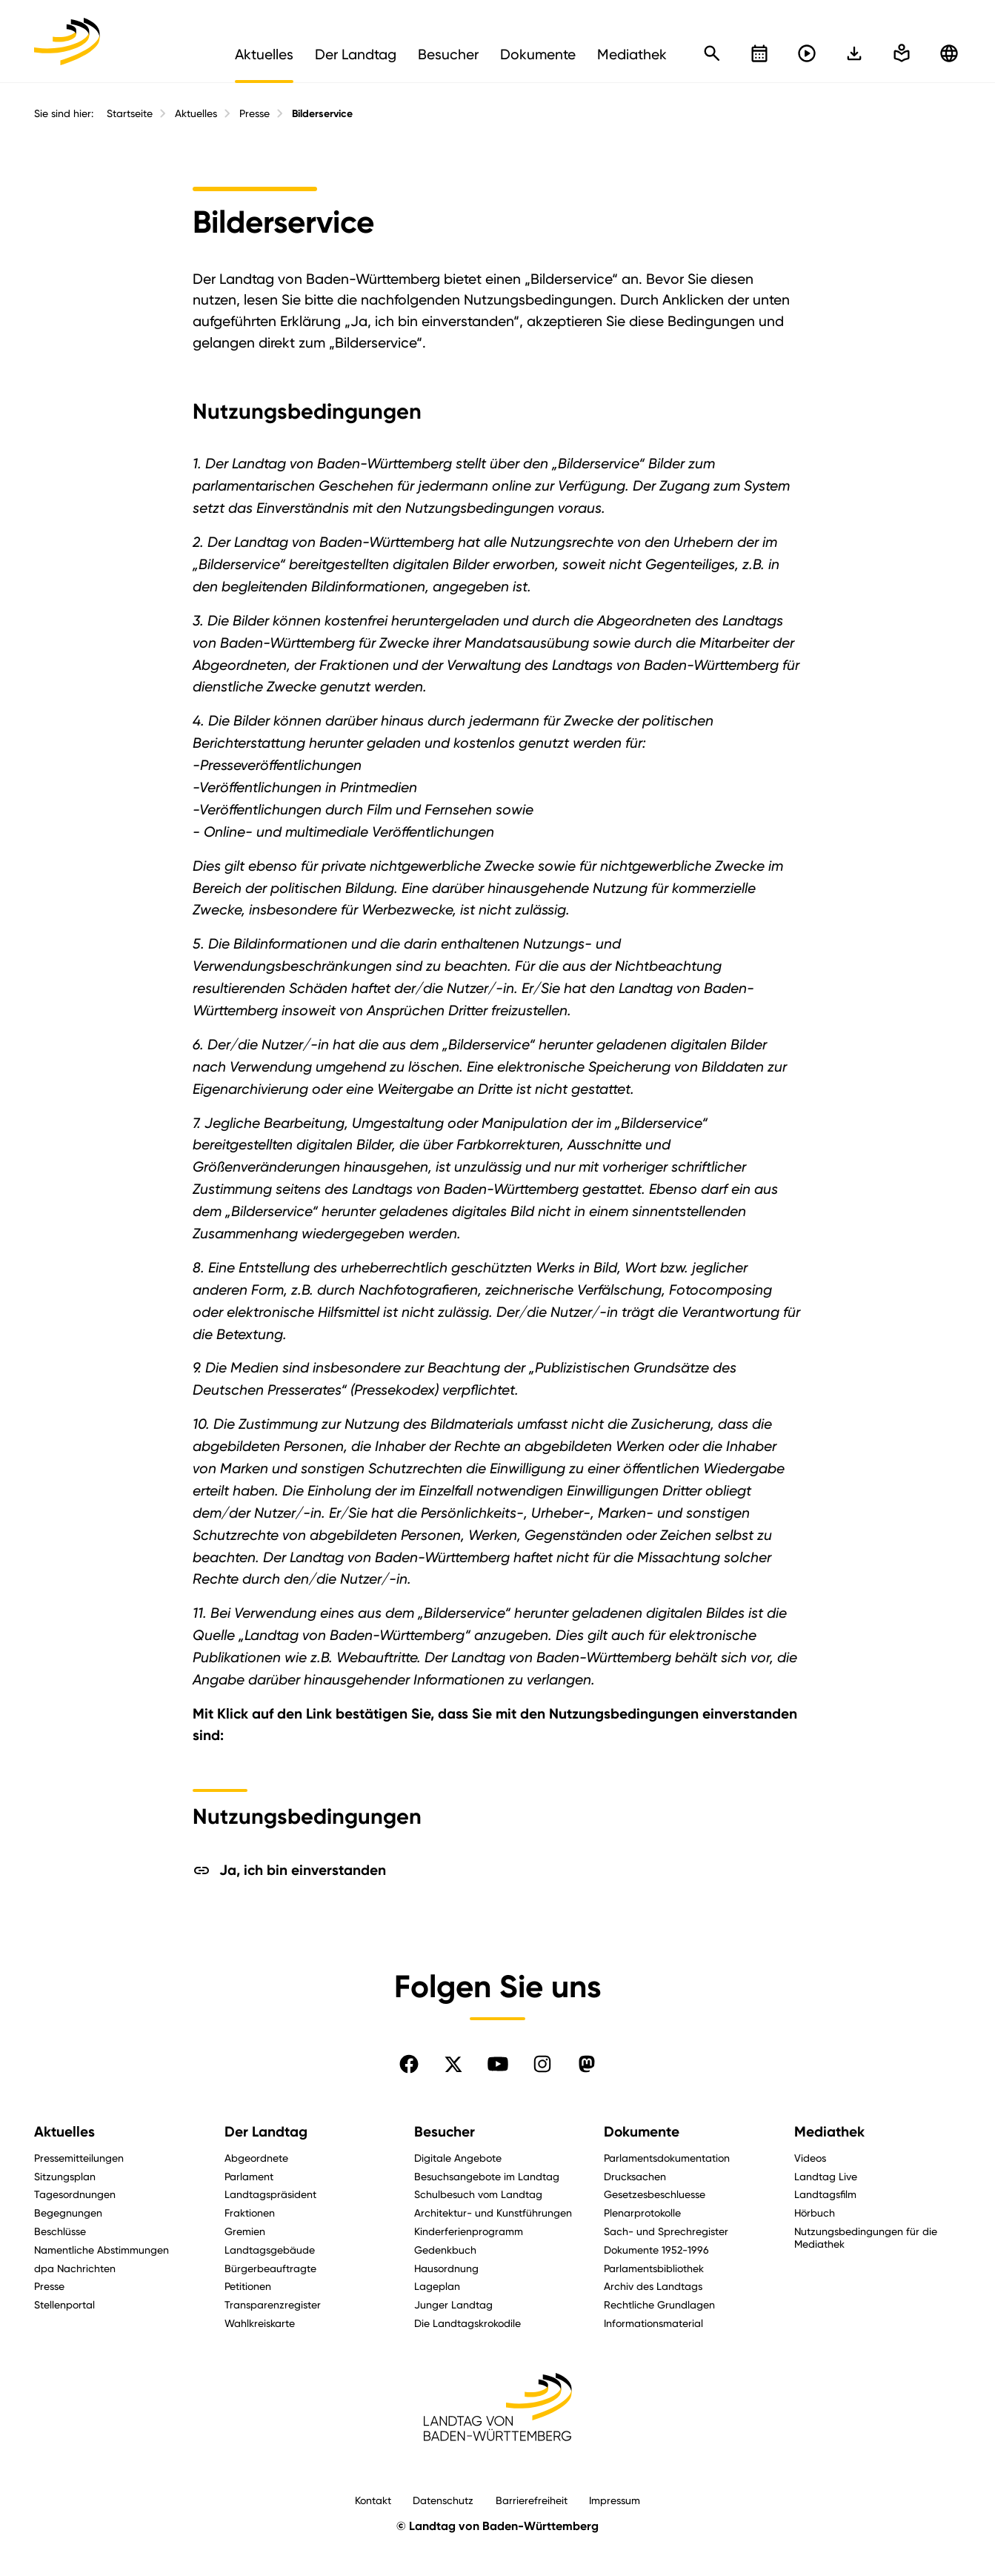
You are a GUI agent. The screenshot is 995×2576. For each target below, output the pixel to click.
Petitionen (247, 2286)
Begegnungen (68, 2212)
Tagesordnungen (75, 2194)
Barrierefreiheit (532, 2500)
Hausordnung (446, 2268)
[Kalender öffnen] (759, 53)
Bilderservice (322, 113)
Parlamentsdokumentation (667, 2157)
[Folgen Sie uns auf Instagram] (542, 2064)
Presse (254, 113)
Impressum (614, 2500)
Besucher (444, 2131)
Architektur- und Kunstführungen (493, 2212)
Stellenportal (64, 2304)
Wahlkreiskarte (259, 2323)
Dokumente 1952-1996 (656, 2249)
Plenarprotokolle (642, 2212)
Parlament (248, 2176)
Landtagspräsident (270, 2194)
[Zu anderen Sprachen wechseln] (949, 53)
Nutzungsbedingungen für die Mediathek (865, 2237)
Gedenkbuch (445, 2249)
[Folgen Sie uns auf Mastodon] (586, 2064)
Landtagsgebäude (269, 2249)
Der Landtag (265, 2131)
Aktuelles (196, 113)
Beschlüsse (60, 2231)
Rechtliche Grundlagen (659, 2304)
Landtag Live (825, 2176)
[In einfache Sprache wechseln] (854, 53)
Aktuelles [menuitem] (264, 54)
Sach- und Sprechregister (666, 2231)
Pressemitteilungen (79, 2157)
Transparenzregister (272, 2304)
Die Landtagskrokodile (467, 2323)
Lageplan (437, 2286)
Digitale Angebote (458, 2157)
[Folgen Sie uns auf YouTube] (498, 2064)
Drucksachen (635, 2176)
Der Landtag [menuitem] (355, 54)
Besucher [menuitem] (448, 54)
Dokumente (641, 2131)
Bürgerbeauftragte (270, 2268)
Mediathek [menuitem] (632, 54)
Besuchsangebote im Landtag (486, 2176)
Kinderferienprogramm (468, 2231)
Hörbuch (814, 2212)
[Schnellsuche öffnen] (712, 53)
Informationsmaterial (653, 2323)
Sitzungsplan (65, 2176)
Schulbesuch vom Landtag (478, 2194)
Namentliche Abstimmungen (101, 2249)
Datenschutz (443, 2500)
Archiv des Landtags (653, 2286)
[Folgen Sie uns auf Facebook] (409, 2064)
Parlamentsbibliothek (654, 2268)
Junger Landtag (453, 2304)
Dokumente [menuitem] (538, 54)
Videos (810, 2157)
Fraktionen (249, 2212)
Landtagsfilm (825, 2194)
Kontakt (373, 2500)
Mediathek (829, 2131)
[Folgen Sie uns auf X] (453, 2064)
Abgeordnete (256, 2157)
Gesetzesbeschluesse (654, 2194)
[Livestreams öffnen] (807, 53)
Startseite (130, 113)
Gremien (244, 2231)
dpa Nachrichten (75, 2268)
